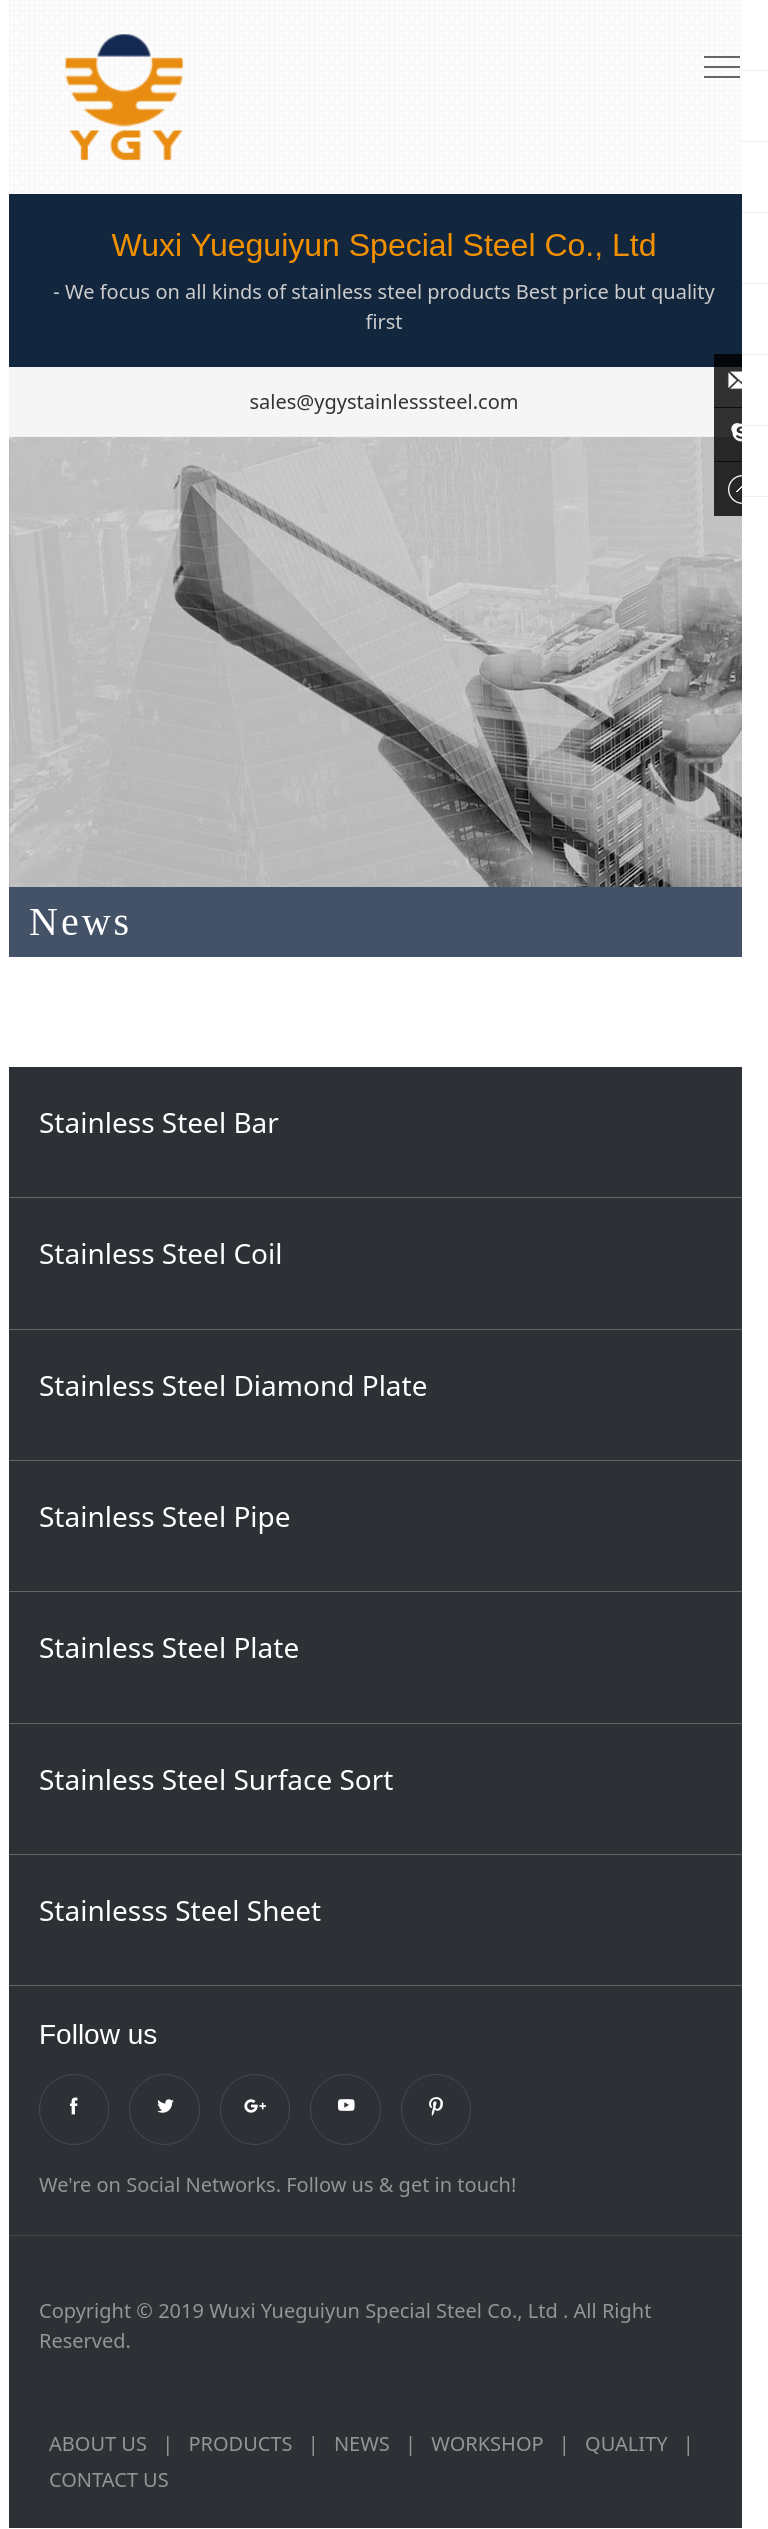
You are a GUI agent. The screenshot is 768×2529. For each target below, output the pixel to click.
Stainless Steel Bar (159, 1122)
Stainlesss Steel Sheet (180, 1910)
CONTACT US (109, 2480)
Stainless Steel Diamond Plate (233, 1385)
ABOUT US (98, 2444)
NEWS (362, 2444)
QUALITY (626, 2444)
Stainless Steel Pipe (165, 1516)
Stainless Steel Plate (169, 1647)
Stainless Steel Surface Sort (216, 1779)
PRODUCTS (240, 2444)
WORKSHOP (487, 2444)
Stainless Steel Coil (161, 1253)
